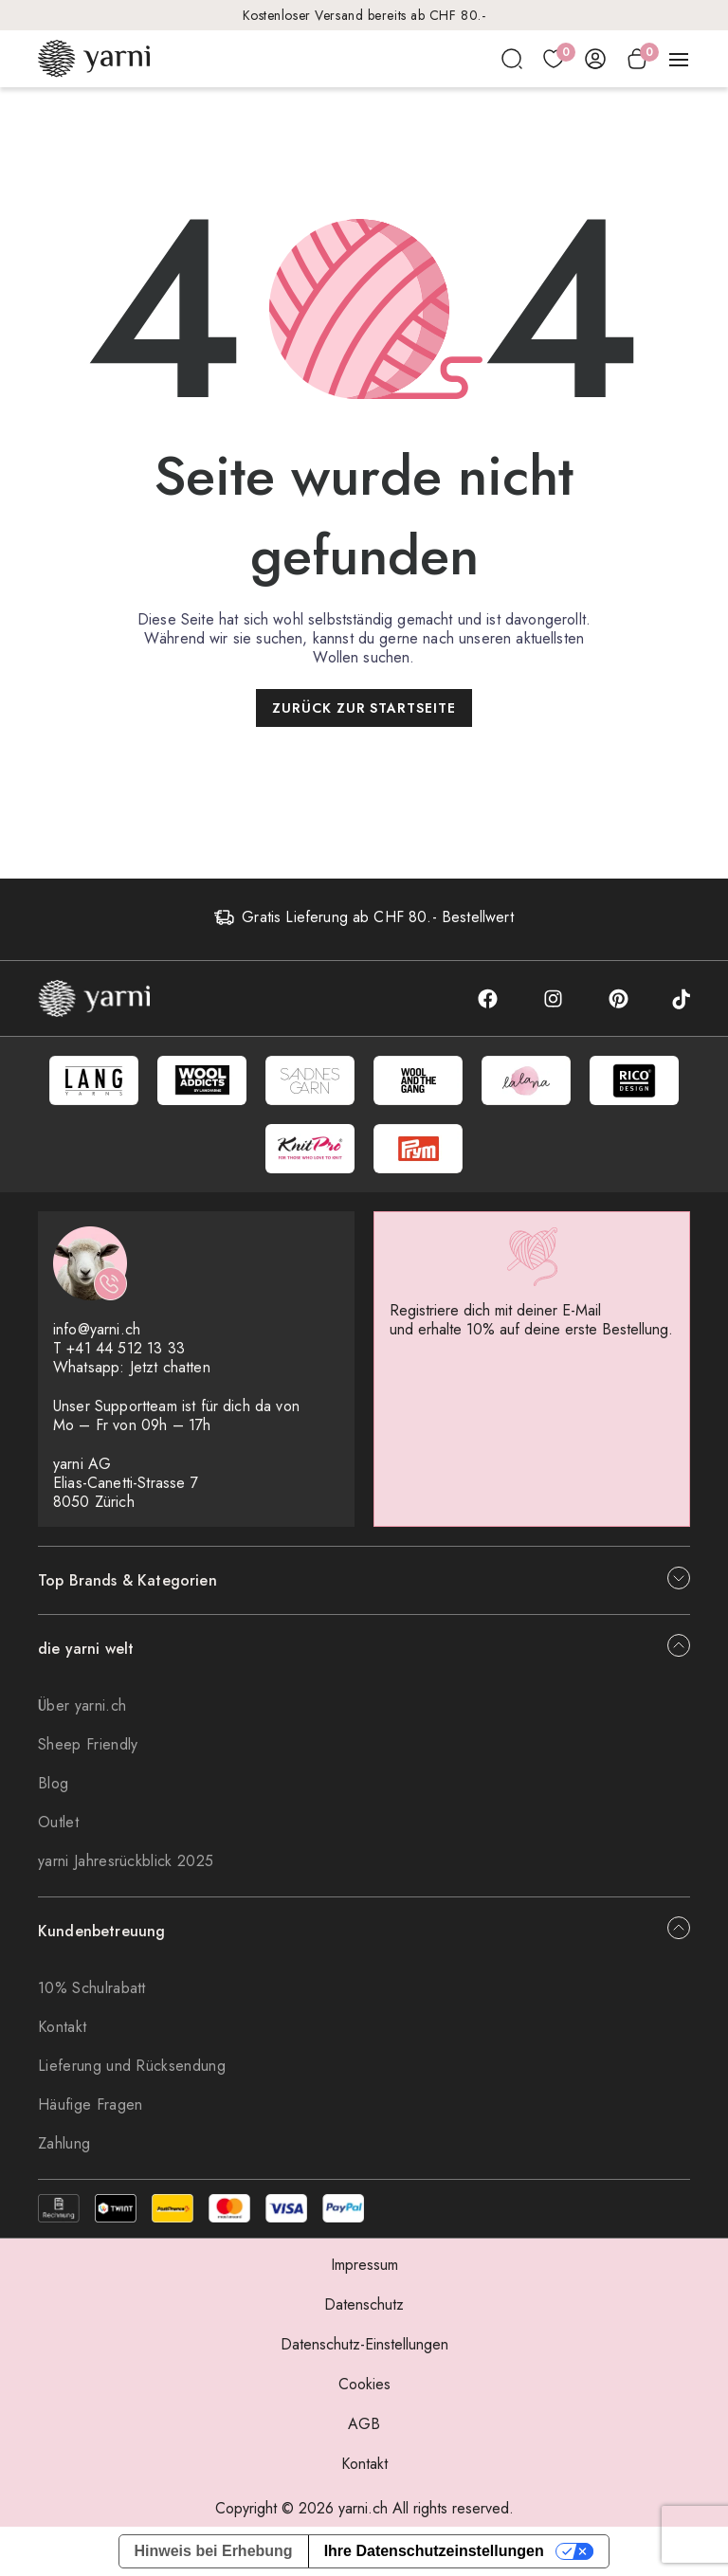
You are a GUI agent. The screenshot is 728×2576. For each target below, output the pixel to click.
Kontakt (62, 2027)
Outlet (58, 1822)
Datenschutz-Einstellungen (364, 2344)
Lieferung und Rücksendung (132, 2066)
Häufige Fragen (90, 2104)
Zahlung (64, 2143)
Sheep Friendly (87, 1744)
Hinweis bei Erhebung (214, 2551)
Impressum (364, 2265)
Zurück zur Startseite (364, 707)
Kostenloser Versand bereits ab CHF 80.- (364, 15)
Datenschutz (364, 2304)
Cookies (364, 2384)
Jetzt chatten (170, 1367)
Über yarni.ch (82, 1705)
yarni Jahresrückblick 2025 (125, 1861)
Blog (53, 1783)
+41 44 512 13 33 (125, 1348)
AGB (364, 2424)
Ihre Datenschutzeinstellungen (434, 2551)
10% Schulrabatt (92, 1988)
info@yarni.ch (96, 1329)
